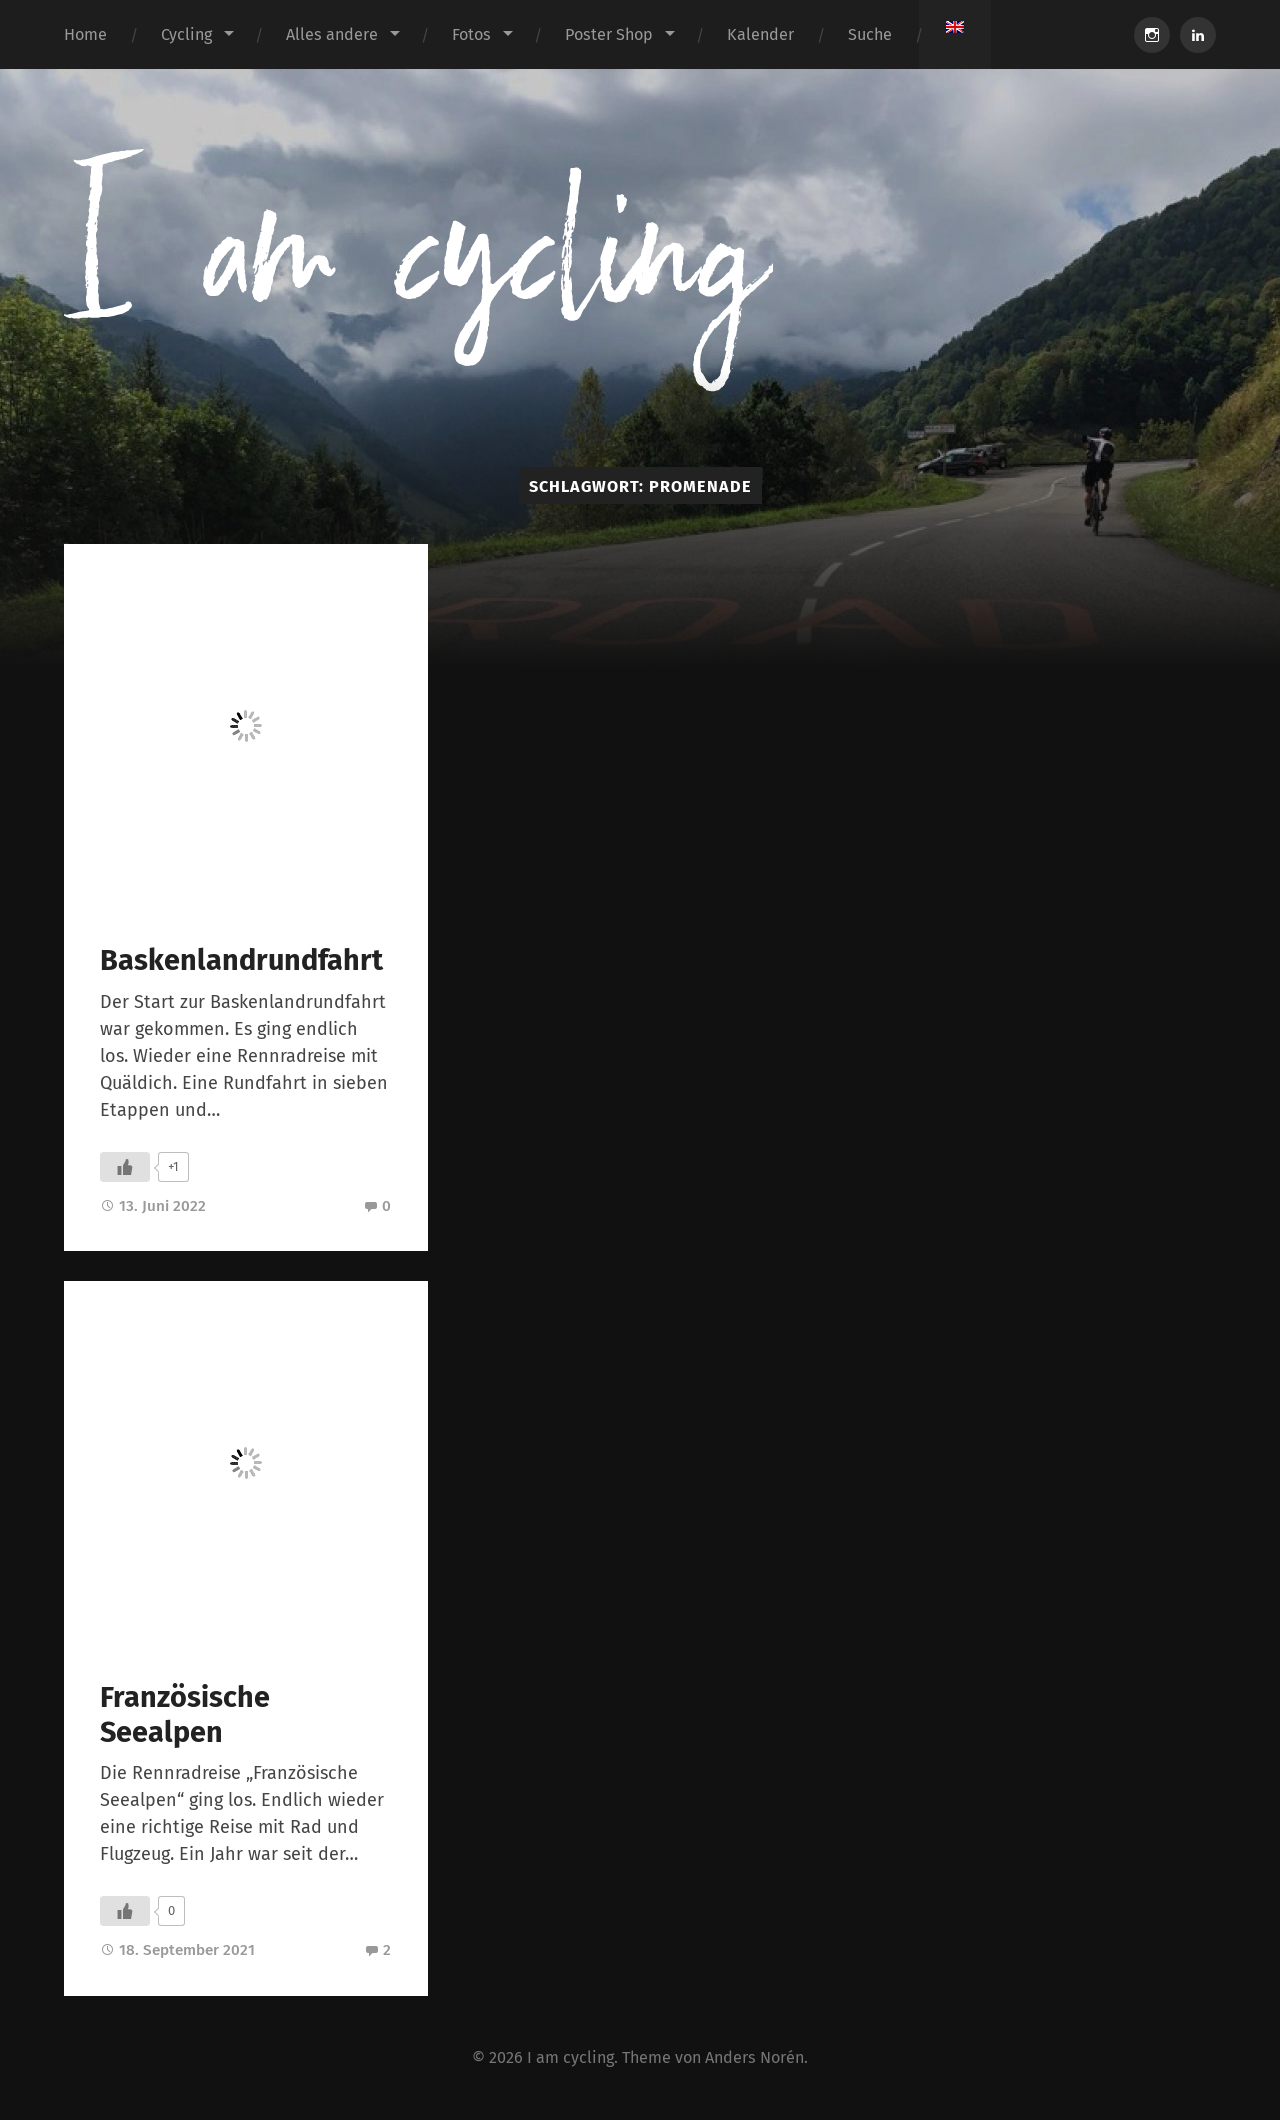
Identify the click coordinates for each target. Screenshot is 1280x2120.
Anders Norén (754, 2057)
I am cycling (570, 2057)
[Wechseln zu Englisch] (955, 27)
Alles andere (332, 34)
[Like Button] (125, 1167)
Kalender (760, 34)
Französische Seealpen (185, 1715)
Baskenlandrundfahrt (241, 960)
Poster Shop (609, 34)
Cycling (186, 34)
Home (85, 34)
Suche (870, 34)
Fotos (471, 34)
